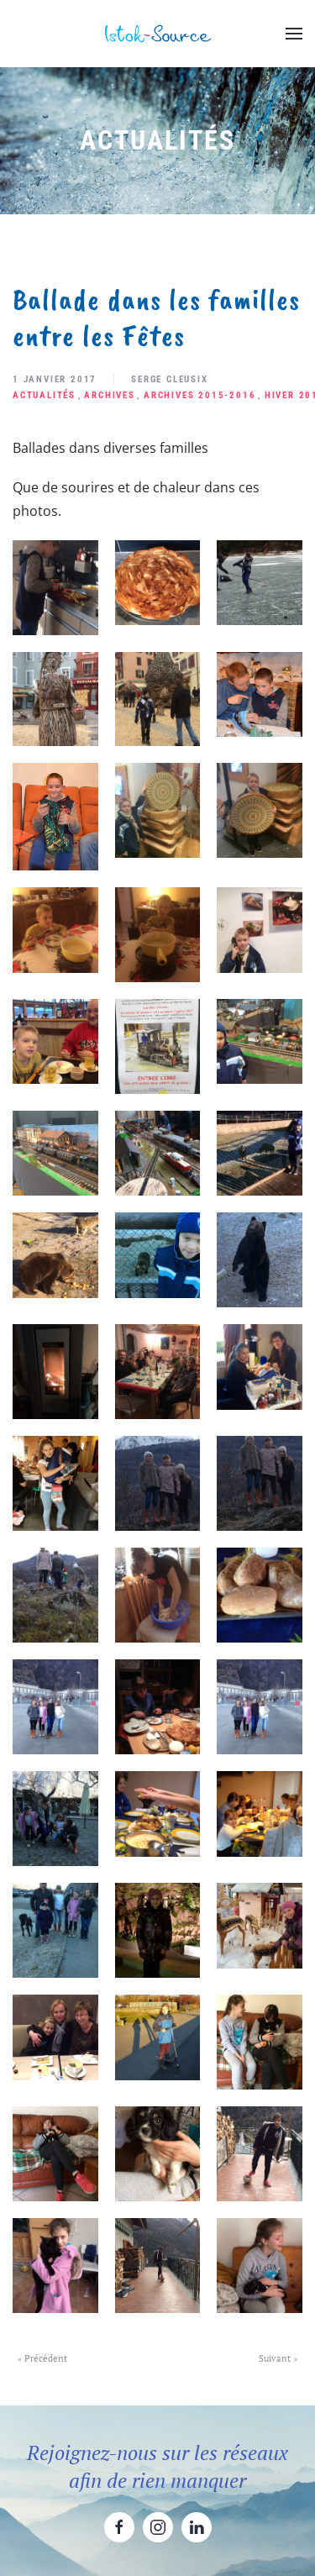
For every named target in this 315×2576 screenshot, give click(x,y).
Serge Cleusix (169, 379)
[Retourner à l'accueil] (158, 33)
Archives (109, 395)
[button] (294, 33)
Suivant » (278, 2358)
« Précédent (42, 2358)
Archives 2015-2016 (199, 395)
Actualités (44, 395)
